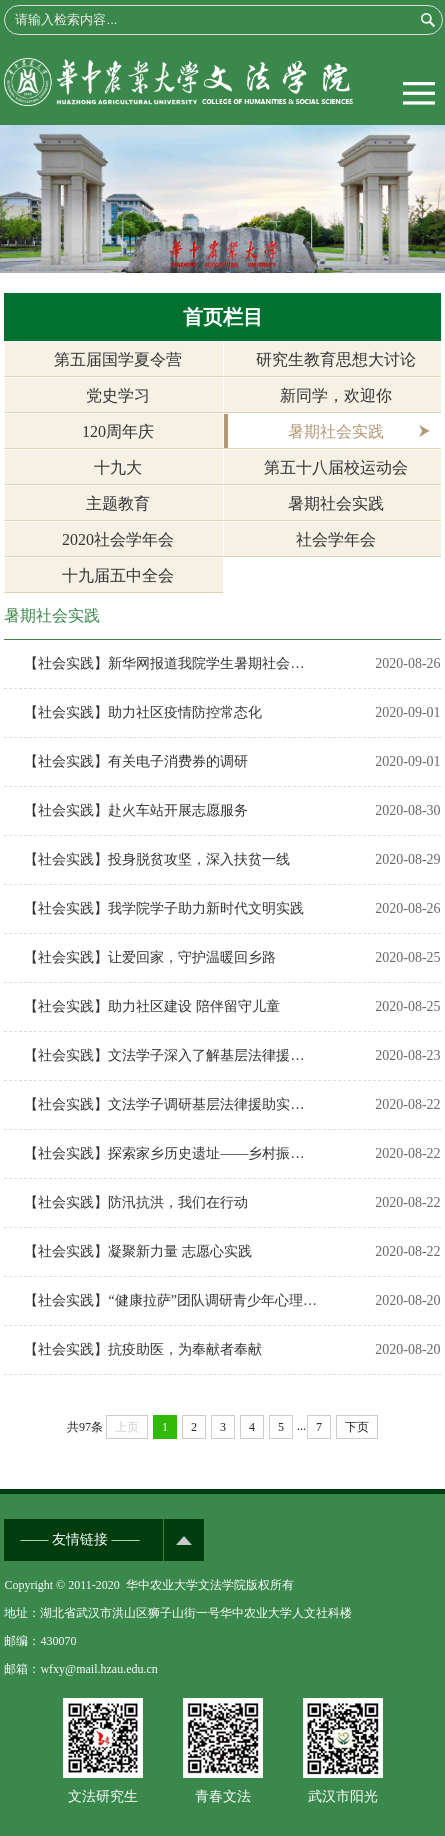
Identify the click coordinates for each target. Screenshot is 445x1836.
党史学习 (118, 395)
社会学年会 (336, 539)
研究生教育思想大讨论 (336, 359)
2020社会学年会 (118, 539)
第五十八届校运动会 (336, 467)
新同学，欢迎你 (336, 395)
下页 (357, 1427)
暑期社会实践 (336, 431)
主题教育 (118, 503)
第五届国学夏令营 (118, 359)
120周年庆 (118, 431)
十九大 (118, 467)
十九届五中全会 (118, 575)
